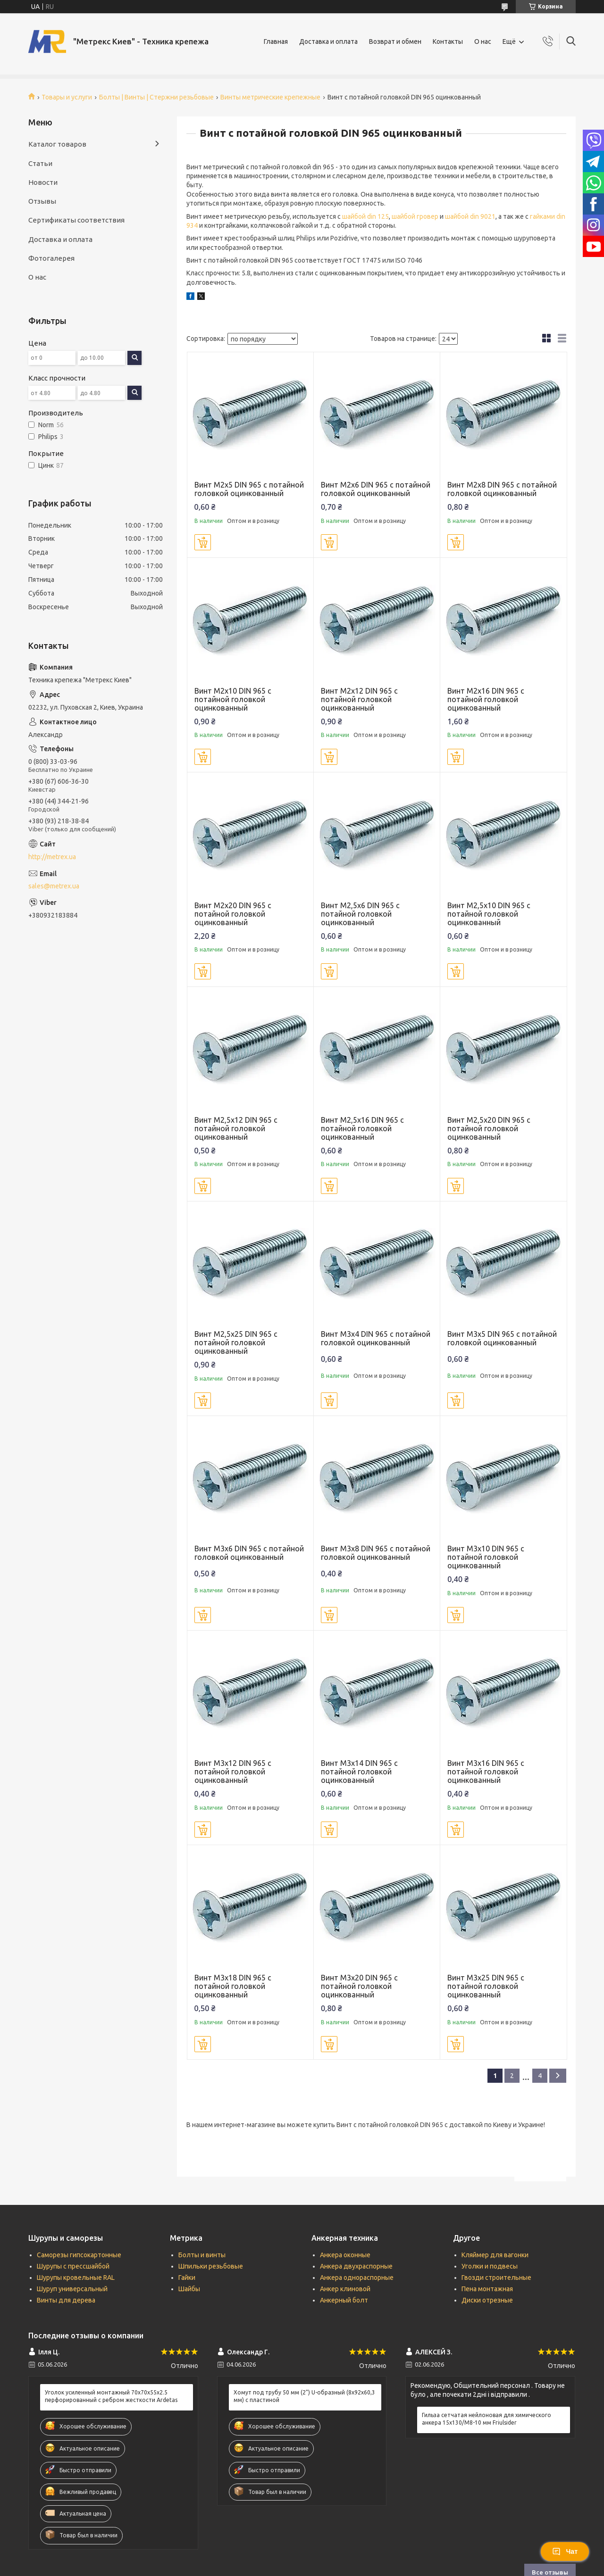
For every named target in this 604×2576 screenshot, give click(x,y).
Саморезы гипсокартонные (79, 2255)
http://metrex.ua (52, 857)
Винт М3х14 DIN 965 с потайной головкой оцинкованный (359, 1771)
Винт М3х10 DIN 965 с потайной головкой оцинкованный (485, 1557)
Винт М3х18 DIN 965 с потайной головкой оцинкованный (232, 1986)
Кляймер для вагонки (494, 2255)
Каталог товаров (57, 144)
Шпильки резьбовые (210, 2266)
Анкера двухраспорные (356, 2266)
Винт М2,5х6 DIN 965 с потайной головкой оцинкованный (360, 914)
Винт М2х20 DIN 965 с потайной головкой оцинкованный (232, 914)
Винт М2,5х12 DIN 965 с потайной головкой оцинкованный (235, 1128)
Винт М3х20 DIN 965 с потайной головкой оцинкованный (359, 1986)
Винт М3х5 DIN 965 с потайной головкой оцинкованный (502, 1338)
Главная (276, 41)
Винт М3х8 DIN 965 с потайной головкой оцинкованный (375, 1552)
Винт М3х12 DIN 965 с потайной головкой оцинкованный (232, 1771)
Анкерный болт (344, 2300)
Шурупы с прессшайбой (73, 2266)
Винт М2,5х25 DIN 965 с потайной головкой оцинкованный (235, 1342)
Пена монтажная (487, 2289)
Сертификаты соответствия (76, 220)
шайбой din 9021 (470, 216)
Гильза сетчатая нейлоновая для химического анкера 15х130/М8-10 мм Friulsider (486, 2419)
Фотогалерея (51, 258)
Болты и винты (202, 2255)
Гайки (186, 2277)
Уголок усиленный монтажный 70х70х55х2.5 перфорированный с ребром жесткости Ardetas (111, 2396)
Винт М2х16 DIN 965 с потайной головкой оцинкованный (485, 699)
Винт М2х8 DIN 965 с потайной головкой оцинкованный (502, 488)
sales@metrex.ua (53, 886)
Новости (43, 182)
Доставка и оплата (328, 41)
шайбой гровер (415, 216)
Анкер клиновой (345, 2289)
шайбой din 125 (365, 216)
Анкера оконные (345, 2255)
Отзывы (42, 201)
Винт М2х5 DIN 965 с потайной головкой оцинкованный (249, 488)
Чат (565, 2551)
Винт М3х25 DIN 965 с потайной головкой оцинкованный (485, 1986)
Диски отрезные (487, 2300)
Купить (202, 542)
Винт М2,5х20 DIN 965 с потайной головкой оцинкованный (488, 1128)
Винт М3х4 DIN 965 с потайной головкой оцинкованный (375, 1338)
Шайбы (189, 2289)
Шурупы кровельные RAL (76, 2277)
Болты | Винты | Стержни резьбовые (156, 97)
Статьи (40, 163)
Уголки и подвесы (489, 2266)
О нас (482, 41)
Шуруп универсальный (72, 2289)
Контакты (448, 41)
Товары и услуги (67, 97)
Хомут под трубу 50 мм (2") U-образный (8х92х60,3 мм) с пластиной (304, 2396)
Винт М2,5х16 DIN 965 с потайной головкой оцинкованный (362, 1128)
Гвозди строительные (496, 2277)
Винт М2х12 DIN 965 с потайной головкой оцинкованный (359, 699)
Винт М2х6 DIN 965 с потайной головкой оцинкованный (375, 488)
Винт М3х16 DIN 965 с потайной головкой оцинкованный (485, 1771)
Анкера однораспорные (357, 2277)
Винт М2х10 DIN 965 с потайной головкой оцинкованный (232, 699)
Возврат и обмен (395, 41)
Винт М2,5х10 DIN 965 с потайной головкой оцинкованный (488, 914)
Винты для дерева (66, 2300)
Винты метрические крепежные (270, 97)
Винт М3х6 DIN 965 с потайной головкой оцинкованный (249, 1552)
